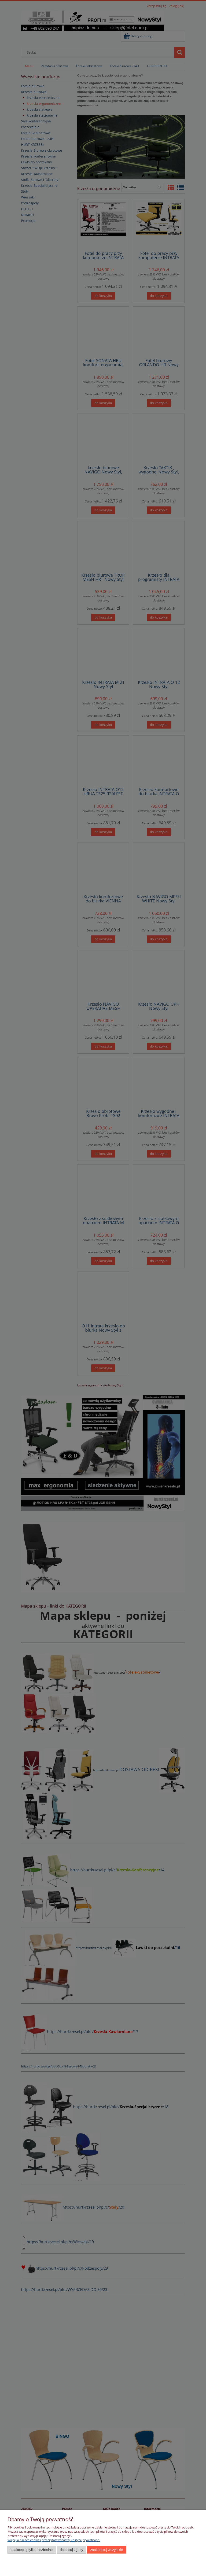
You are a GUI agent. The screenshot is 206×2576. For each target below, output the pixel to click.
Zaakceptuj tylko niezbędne (32, 2550)
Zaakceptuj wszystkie (106, 2550)
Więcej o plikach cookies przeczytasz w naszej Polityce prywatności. (53, 2540)
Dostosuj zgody (71, 2550)
